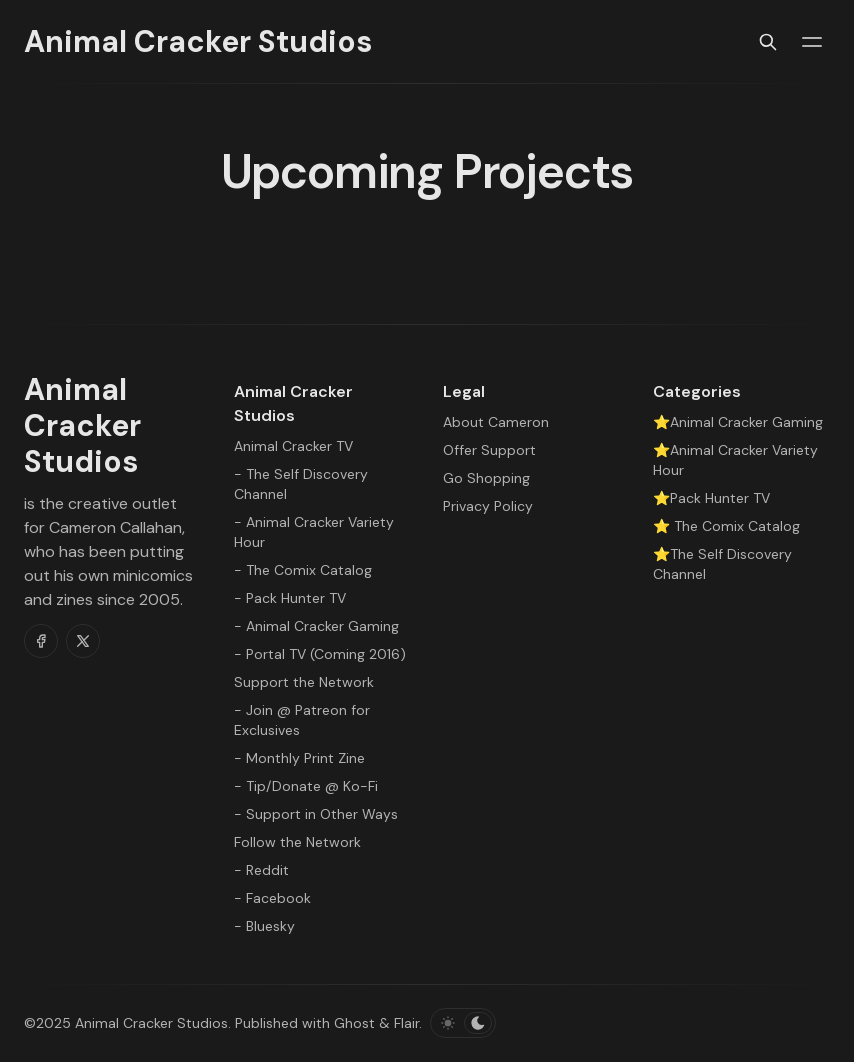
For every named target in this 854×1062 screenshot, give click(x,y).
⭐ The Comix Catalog (726, 526)
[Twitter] (83, 641)
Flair (406, 1023)
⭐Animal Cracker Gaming (738, 422)
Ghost (354, 1023)
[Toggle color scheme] (463, 1023)
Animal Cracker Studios (151, 1023)
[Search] (768, 42)
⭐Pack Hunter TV (711, 498)
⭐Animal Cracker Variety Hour (735, 460)
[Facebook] (41, 641)
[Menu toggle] (812, 42)
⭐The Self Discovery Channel (722, 564)
